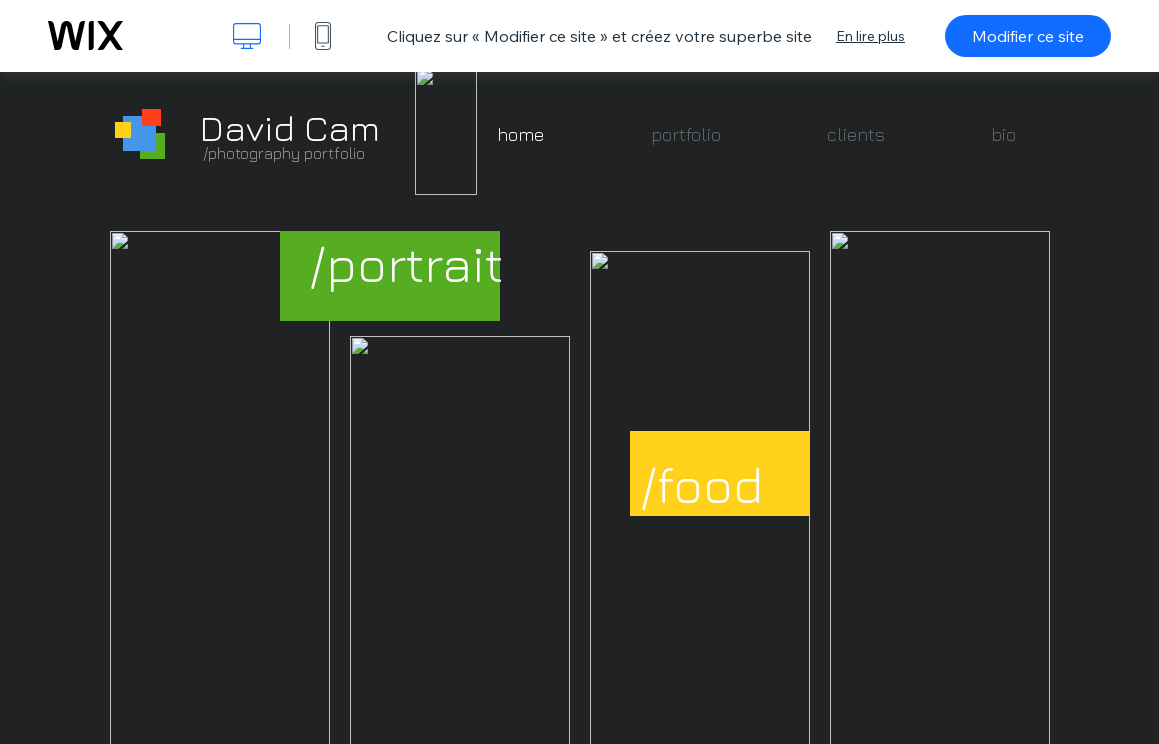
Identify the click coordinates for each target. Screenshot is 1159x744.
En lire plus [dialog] (870, 36)
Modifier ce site (1028, 36)
